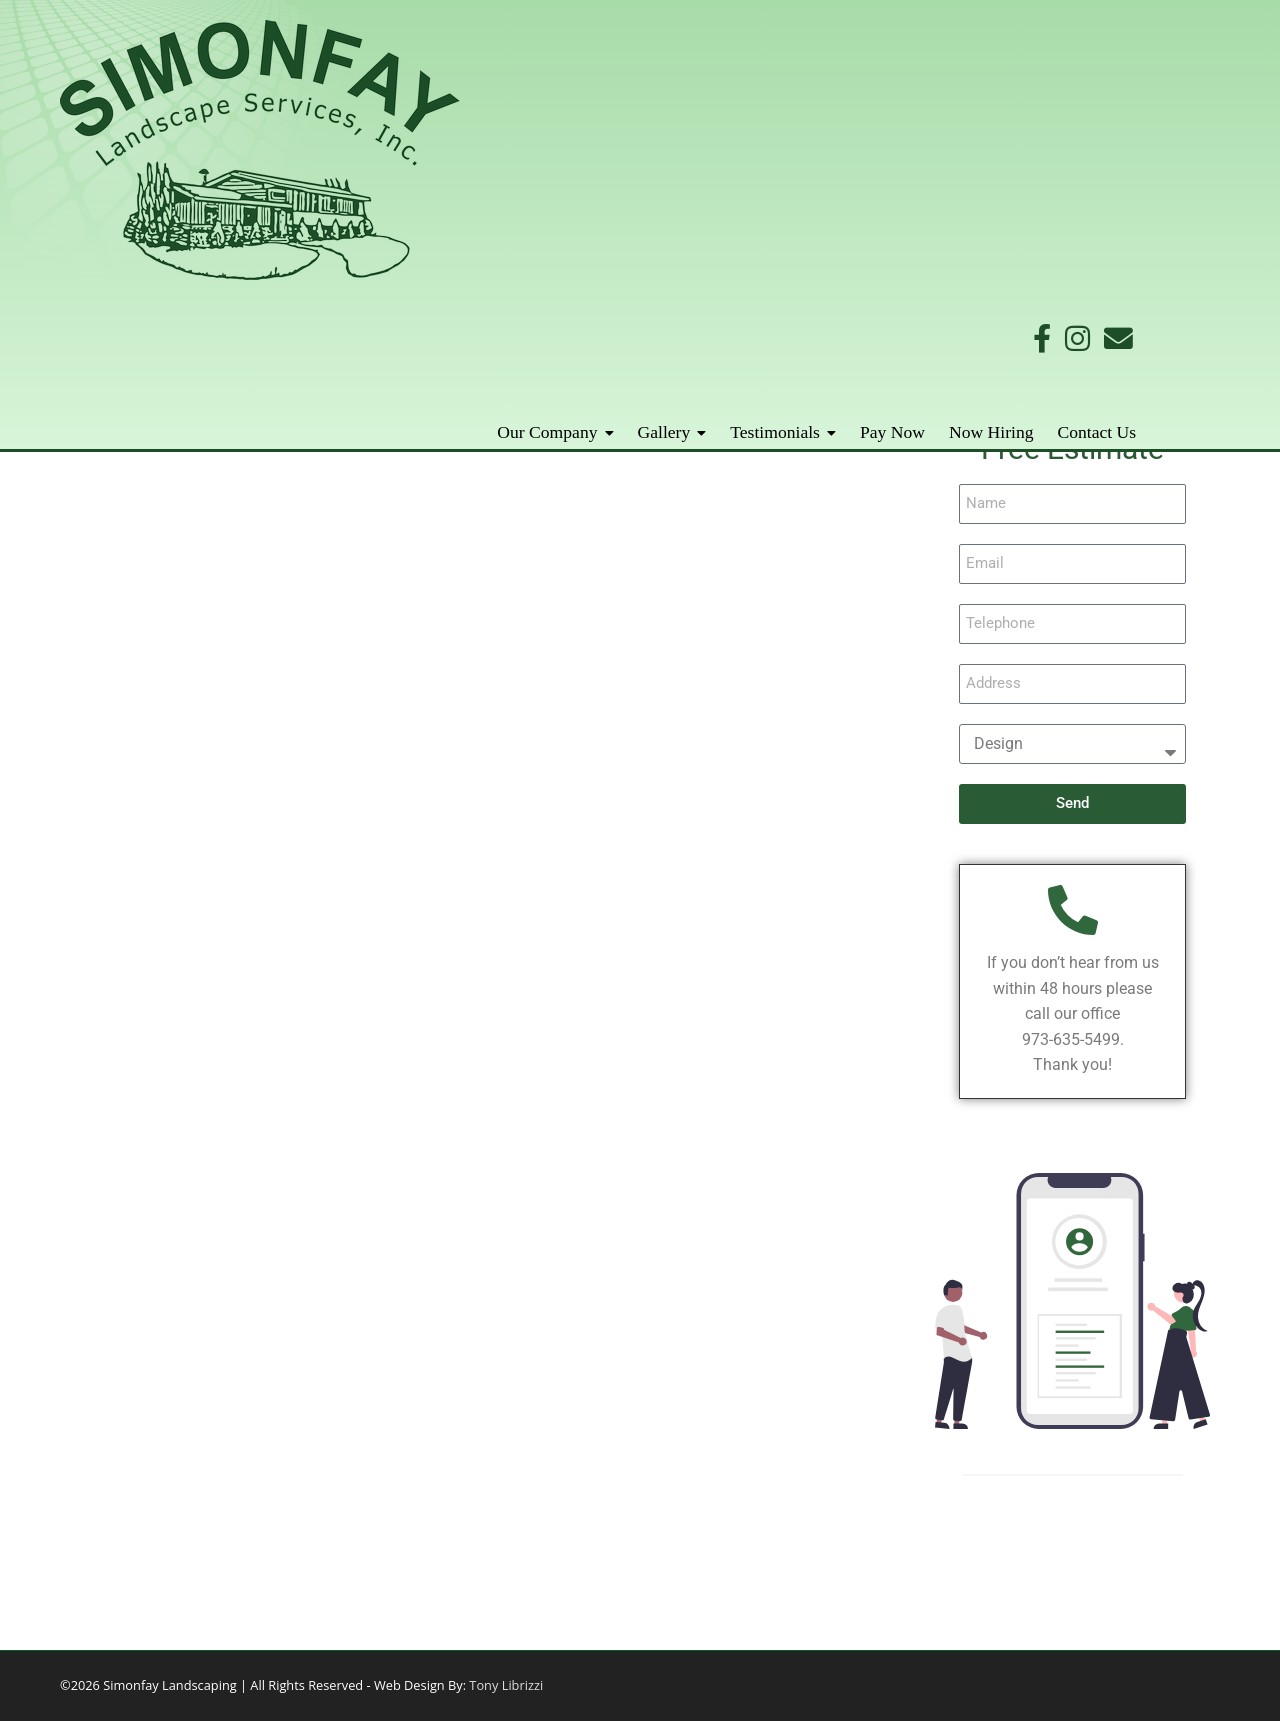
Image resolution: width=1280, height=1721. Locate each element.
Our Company (639, 132)
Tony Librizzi (504, 1685)
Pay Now (984, 132)
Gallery (755, 132)
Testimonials (867, 132)
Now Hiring (1083, 132)
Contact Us (1188, 132)
